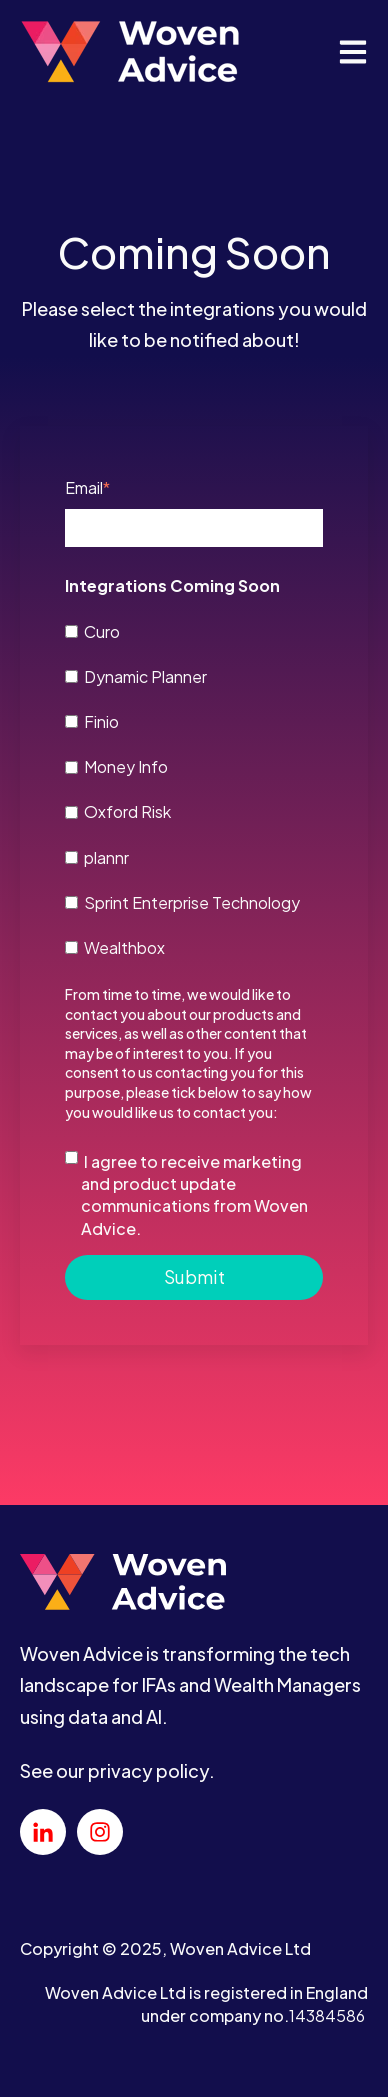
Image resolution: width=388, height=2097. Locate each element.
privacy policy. (151, 1770)
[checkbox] (194, 788)
